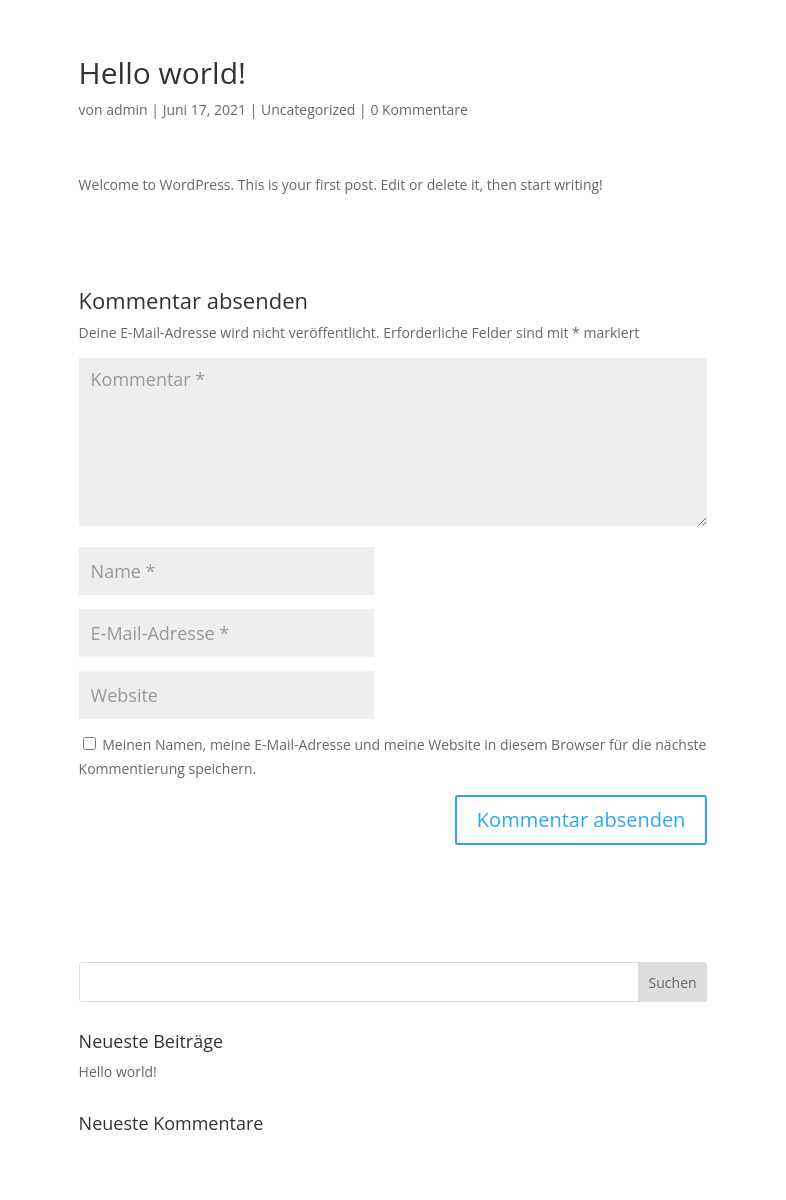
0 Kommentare (418, 109)
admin (126, 109)
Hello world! (118, 1071)
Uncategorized (308, 109)
